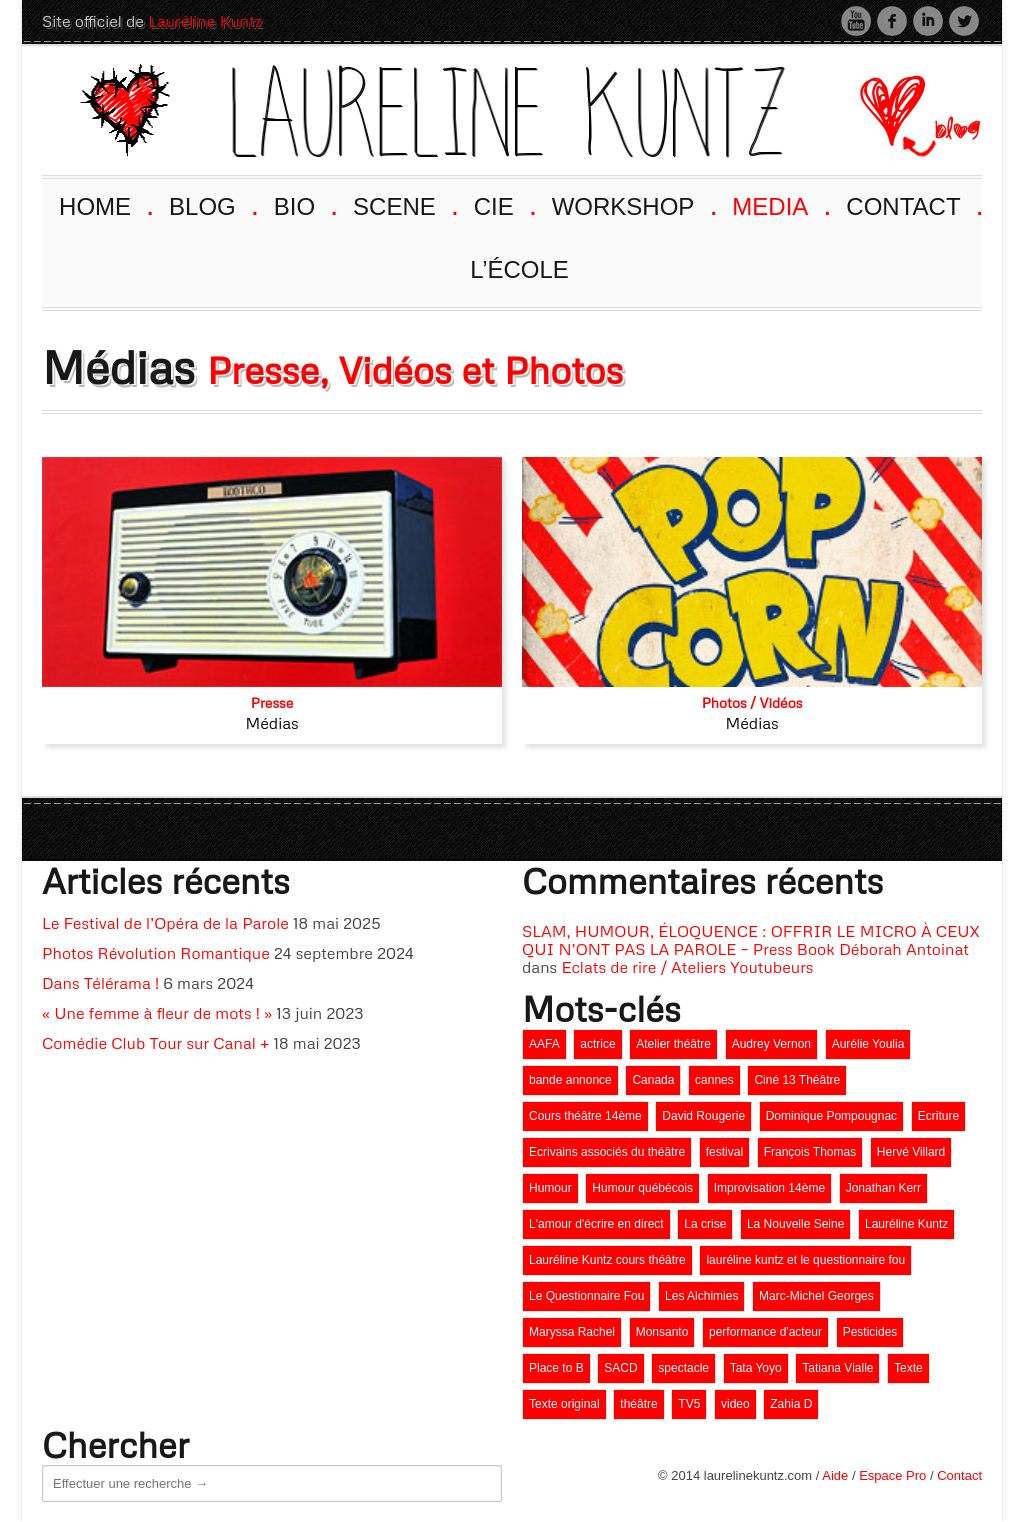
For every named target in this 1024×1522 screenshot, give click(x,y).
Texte (908, 1368)
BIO (304, 204)
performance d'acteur (765, 1332)
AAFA (544, 1044)
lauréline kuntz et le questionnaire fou (805, 1260)
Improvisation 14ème (769, 1188)
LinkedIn (928, 21)
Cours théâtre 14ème (585, 1116)
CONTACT (913, 204)
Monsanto (662, 1332)
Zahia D (791, 1404)
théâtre (638, 1404)
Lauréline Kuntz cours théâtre (607, 1260)
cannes (714, 1080)
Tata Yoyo (756, 1368)
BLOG (212, 204)
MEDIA (779, 204)
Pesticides (870, 1332)
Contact (959, 1475)
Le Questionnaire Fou (586, 1296)
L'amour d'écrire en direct (596, 1224)
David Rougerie (703, 1116)
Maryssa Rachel (572, 1332)
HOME (104, 204)
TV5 (689, 1404)
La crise (705, 1224)
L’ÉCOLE (519, 269)
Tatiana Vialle (837, 1368)
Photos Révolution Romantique (156, 953)
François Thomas (810, 1152)
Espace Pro (892, 1475)
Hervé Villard (911, 1152)
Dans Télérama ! (100, 983)
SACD (620, 1368)
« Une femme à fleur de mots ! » (157, 1013)
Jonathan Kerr (883, 1188)
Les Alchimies (701, 1296)
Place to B (556, 1368)
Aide (835, 1475)
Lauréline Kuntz (205, 21)
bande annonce (570, 1080)
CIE (503, 204)
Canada (653, 1080)
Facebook (892, 21)
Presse (272, 702)
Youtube (856, 21)
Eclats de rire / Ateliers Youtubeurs (687, 967)
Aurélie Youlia (868, 1044)
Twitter (964, 21)
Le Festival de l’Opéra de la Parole (165, 923)
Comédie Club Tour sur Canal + (155, 1043)
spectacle (683, 1368)
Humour (550, 1188)
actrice (597, 1044)
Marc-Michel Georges (816, 1296)
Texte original (564, 1404)
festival (724, 1152)
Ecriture (938, 1116)
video (735, 1404)
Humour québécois (642, 1188)
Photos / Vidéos (752, 702)
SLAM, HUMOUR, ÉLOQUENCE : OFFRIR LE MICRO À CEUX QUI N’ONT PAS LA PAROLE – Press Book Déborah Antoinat (751, 940)
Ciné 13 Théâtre (797, 1080)
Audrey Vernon (771, 1044)
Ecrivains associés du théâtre (607, 1152)
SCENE (404, 204)
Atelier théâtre (673, 1044)
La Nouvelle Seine (795, 1224)
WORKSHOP (633, 204)
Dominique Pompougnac (831, 1116)
